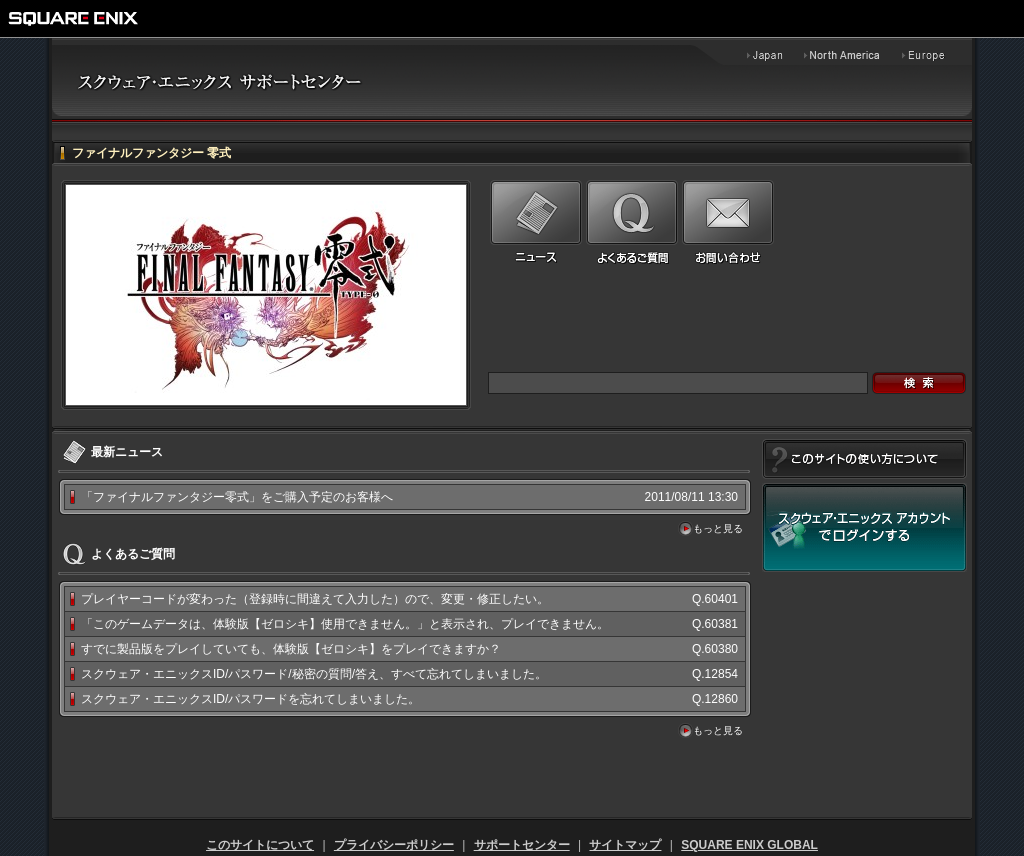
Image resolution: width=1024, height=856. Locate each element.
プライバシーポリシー (394, 845)
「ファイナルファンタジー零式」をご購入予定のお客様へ (237, 497)
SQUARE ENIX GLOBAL (749, 845)
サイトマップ (625, 845)
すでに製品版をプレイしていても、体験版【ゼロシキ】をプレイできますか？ (291, 649)
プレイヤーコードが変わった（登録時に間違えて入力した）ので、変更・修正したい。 (315, 599)
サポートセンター (522, 845)
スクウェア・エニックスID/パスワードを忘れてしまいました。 (250, 699)
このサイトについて (260, 845)
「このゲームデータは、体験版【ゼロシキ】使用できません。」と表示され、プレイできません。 (345, 624)
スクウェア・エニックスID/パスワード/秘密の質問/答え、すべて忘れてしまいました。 (314, 674)
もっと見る (718, 528)
